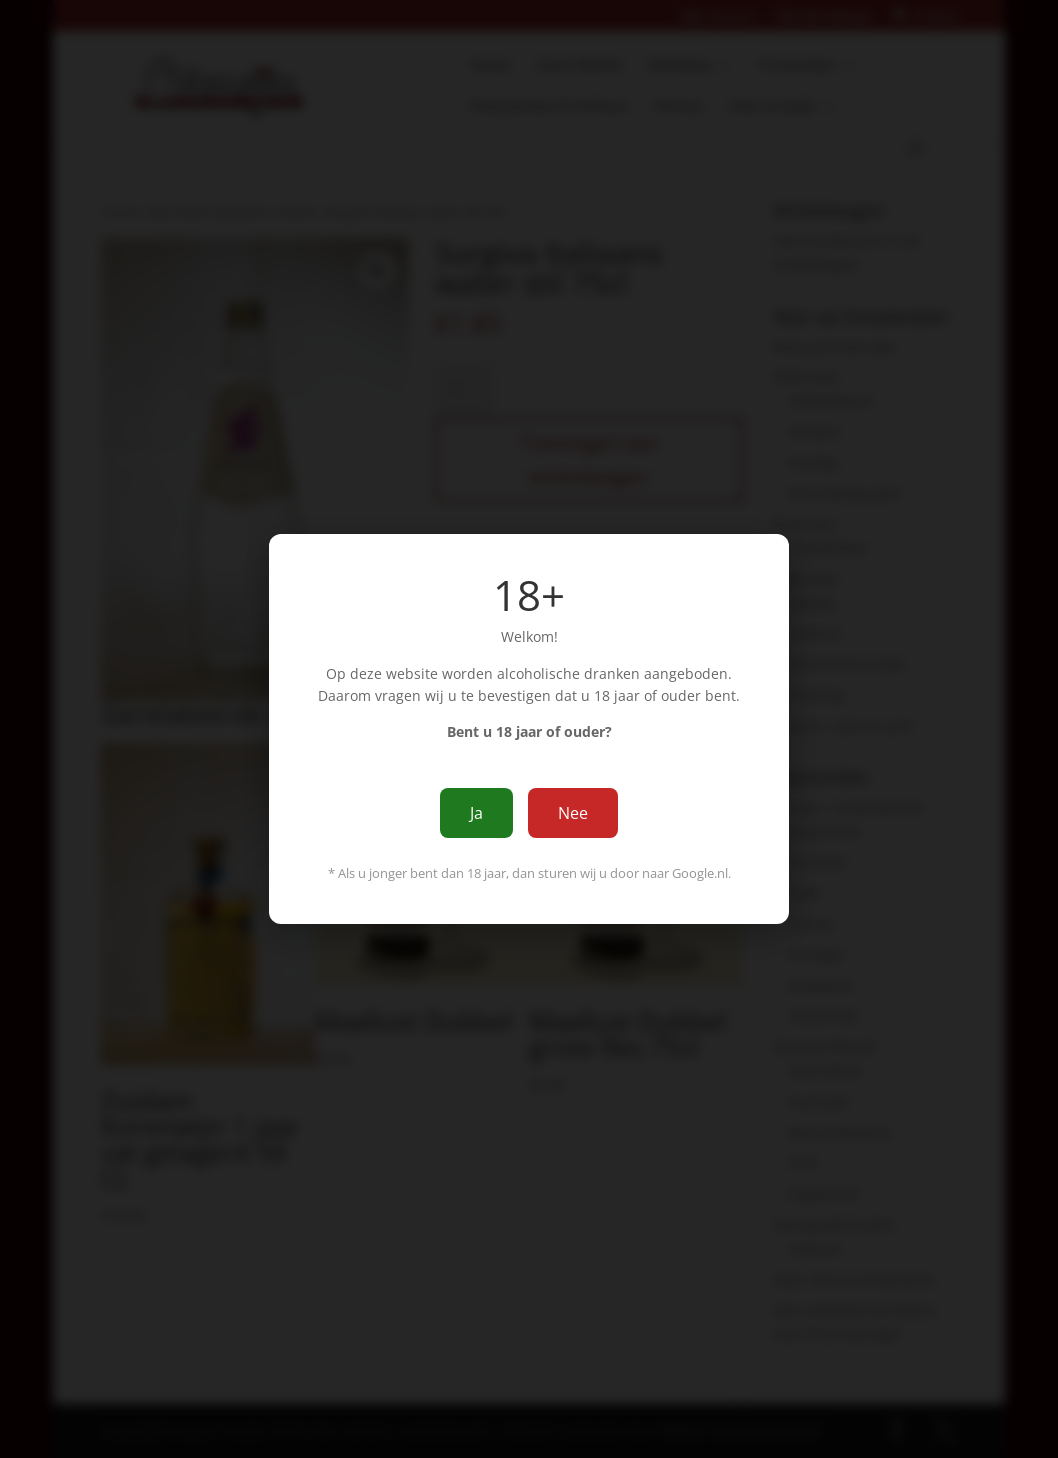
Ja (476, 813)
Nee (573, 813)
